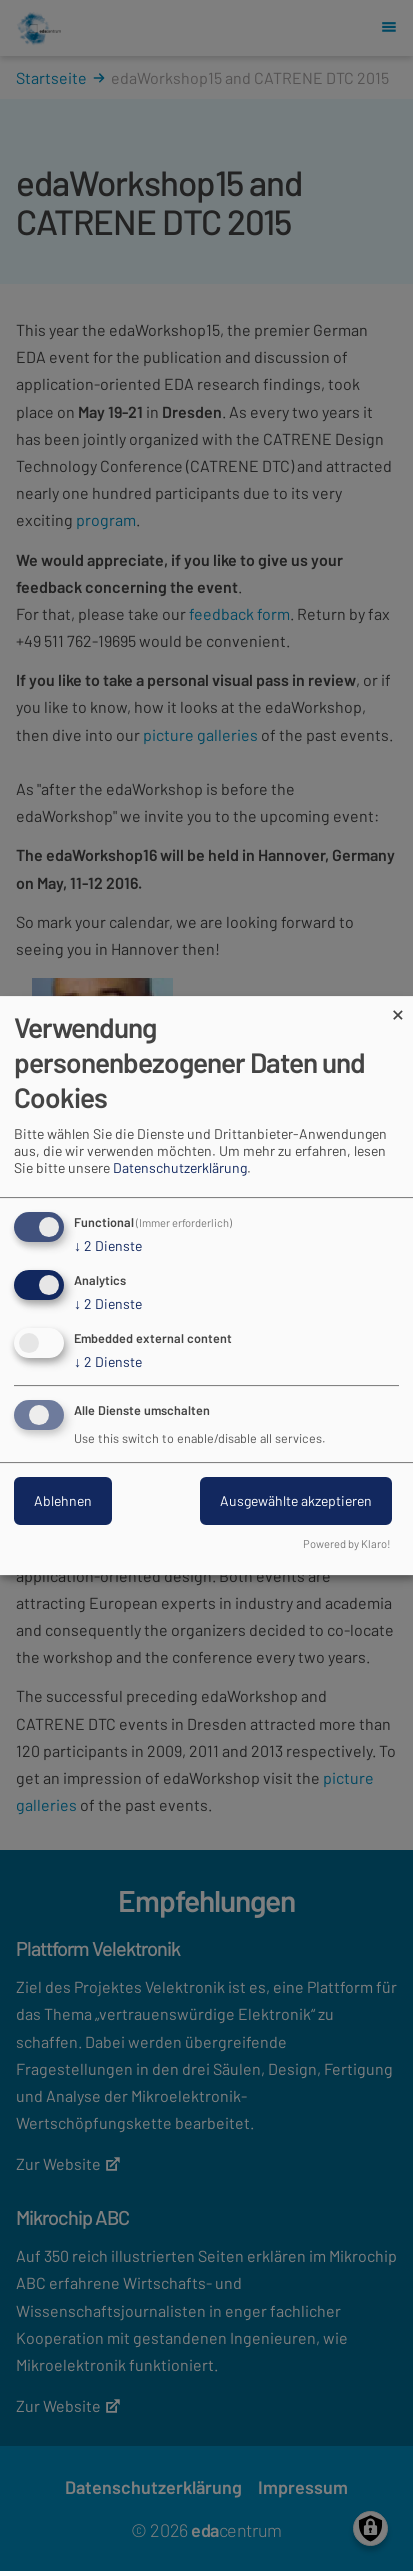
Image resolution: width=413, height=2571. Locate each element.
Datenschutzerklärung (180, 1167)
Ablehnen (63, 1501)
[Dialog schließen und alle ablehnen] (398, 1008)
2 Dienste (108, 1246)
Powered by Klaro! (347, 1543)
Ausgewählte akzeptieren (296, 1501)
